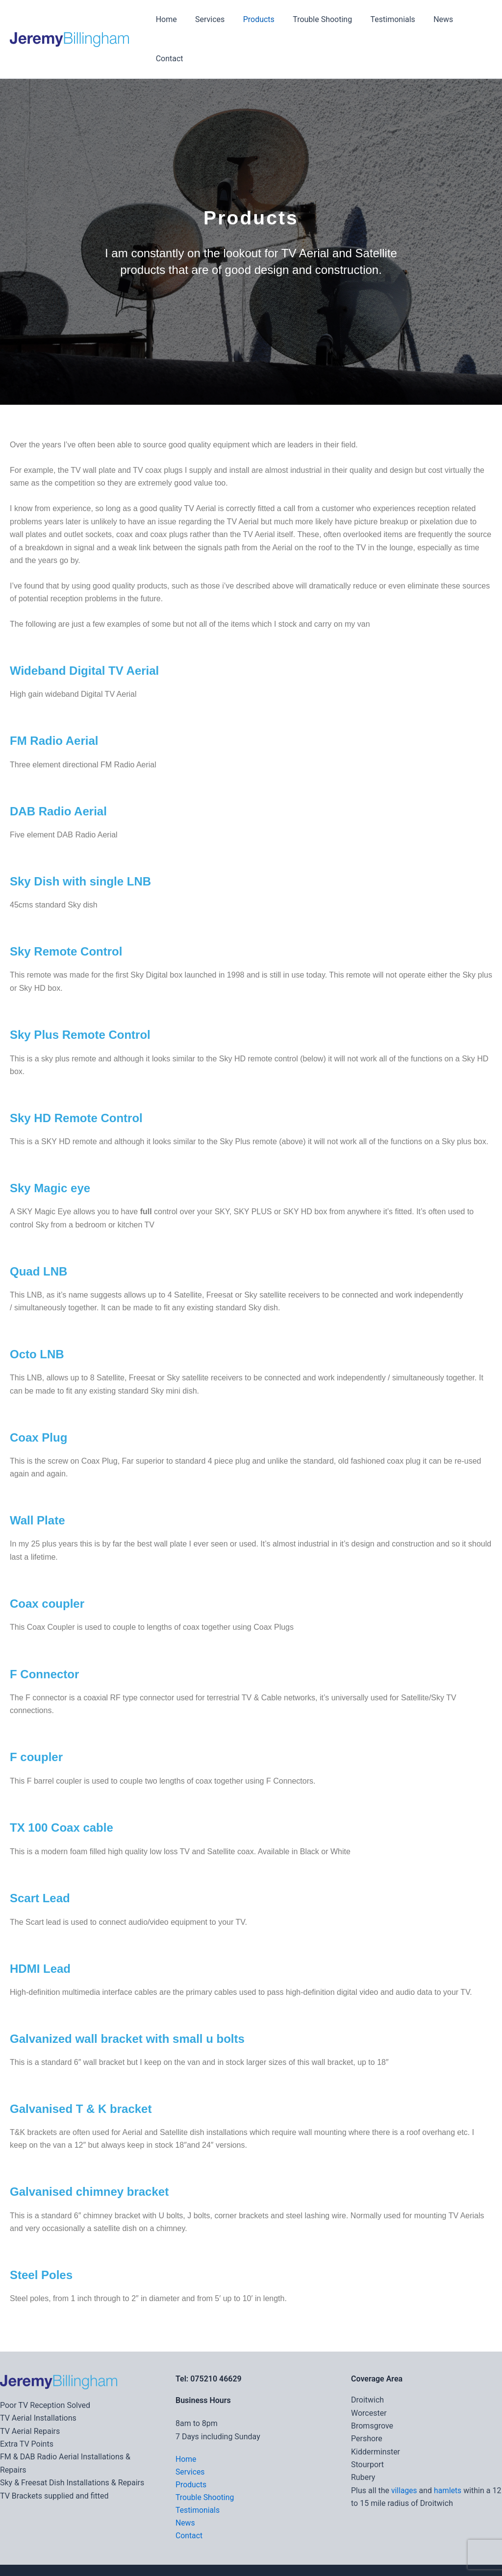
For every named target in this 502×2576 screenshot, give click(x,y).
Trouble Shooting (316, 19)
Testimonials (383, 19)
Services (208, 19)
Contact (470, 19)
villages (404, 2451)
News (431, 19)
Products (254, 19)
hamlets (448, 2451)
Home (167, 19)
